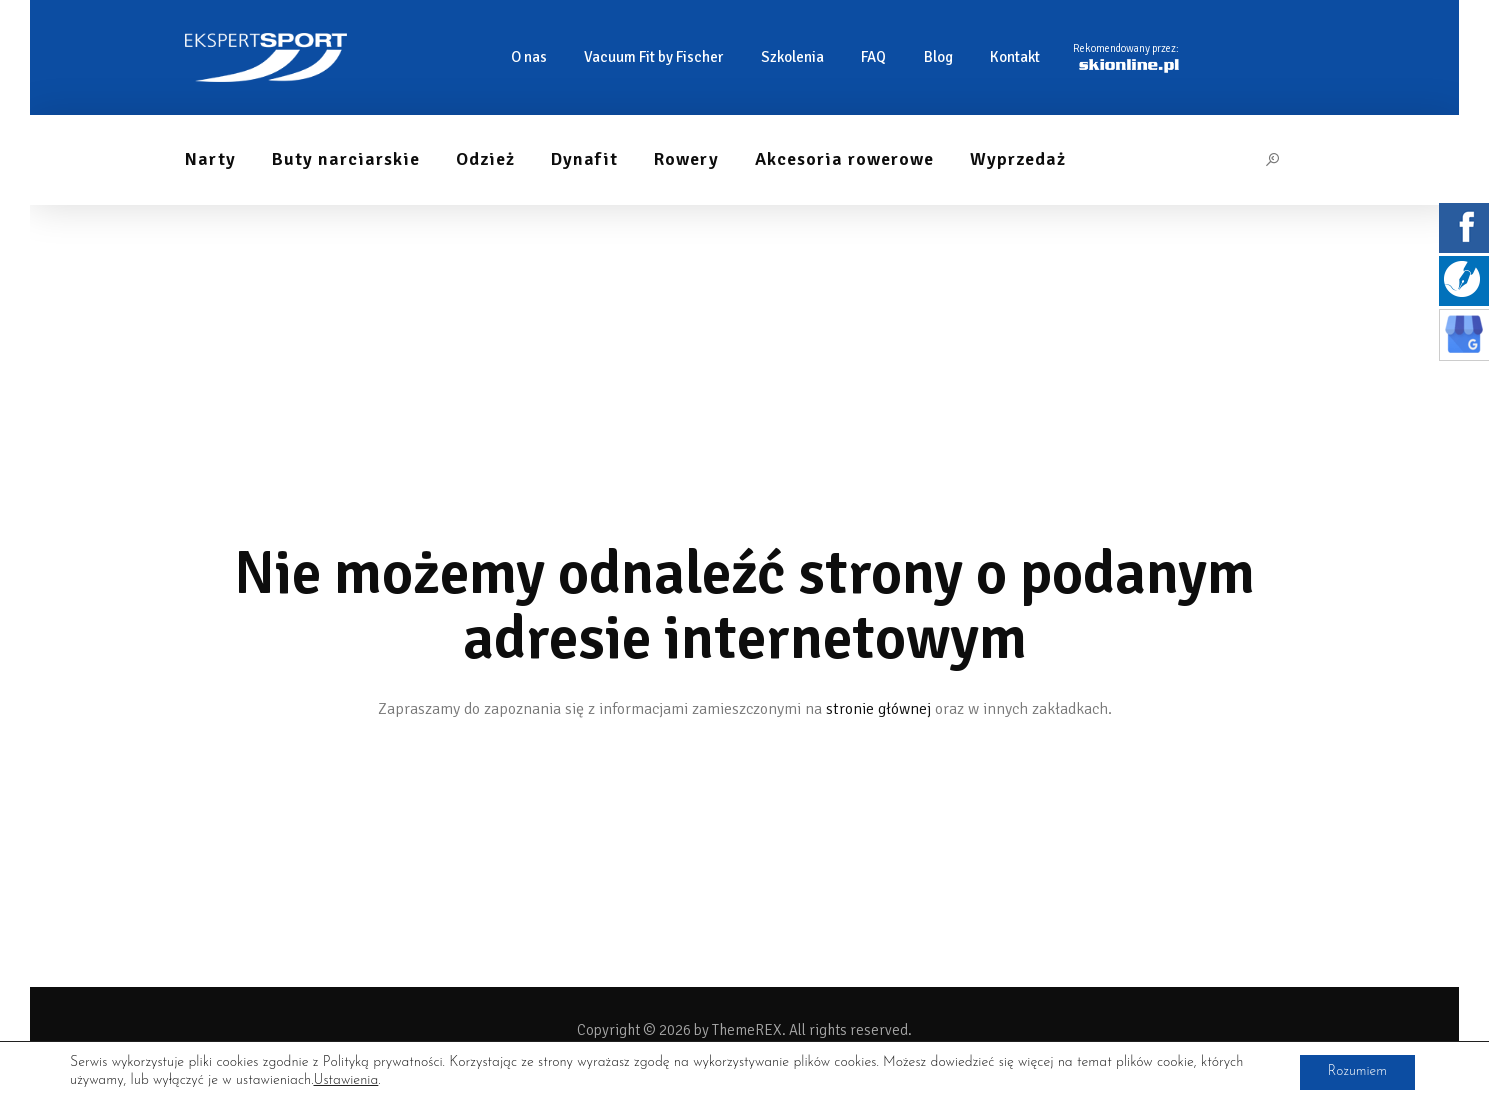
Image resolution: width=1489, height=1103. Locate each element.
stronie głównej (878, 709)
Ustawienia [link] (345, 1080)
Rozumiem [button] (1354, 1071)
